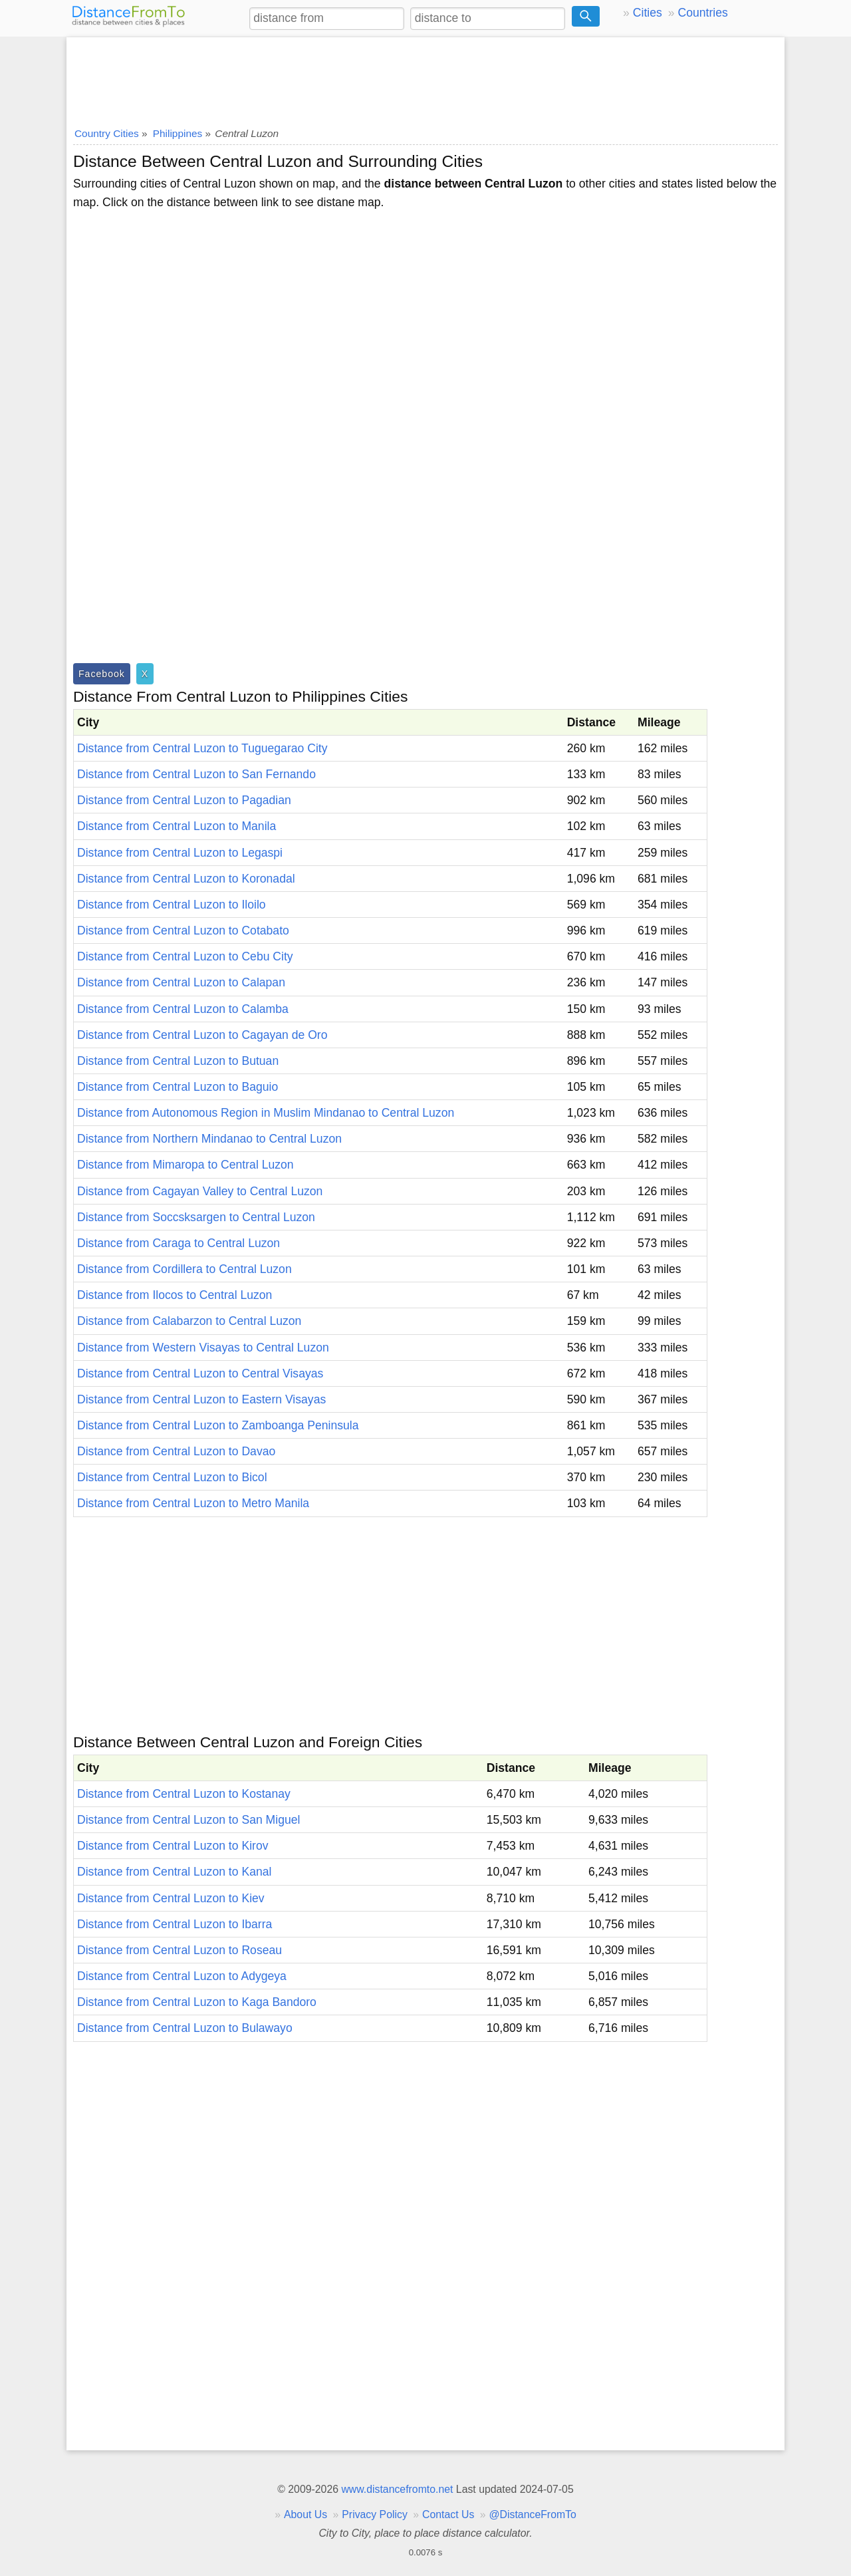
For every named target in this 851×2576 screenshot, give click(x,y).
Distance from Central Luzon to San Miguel (188, 1819)
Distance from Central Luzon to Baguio (177, 1086)
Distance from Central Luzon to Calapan (181, 982)
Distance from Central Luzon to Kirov (173, 1845)
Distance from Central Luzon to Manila (176, 826)
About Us (305, 2514)
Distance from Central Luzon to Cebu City (185, 956)
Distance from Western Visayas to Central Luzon (203, 1347)
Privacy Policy (375, 2514)
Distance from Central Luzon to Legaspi (180, 852)
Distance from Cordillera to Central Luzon (184, 1269)
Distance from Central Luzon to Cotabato (183, 930)
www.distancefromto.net (397, 2489)
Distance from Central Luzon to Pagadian (184, 800)
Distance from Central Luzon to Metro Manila (193, 1503)
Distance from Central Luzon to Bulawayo (185, 2028)
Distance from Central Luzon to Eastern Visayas (201, 1399)
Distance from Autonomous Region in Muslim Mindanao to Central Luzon (265, 1112)
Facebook (101, 673)
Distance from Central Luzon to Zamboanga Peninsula (217, 1425)
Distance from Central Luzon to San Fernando (196, 774)
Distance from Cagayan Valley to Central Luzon (199, 1191)
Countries (702, 12)
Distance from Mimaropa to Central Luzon (185, 1164)
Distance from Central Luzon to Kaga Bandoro (196, 2002)
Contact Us (448, 2514)
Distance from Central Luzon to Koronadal (186, 878)
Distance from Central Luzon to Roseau (179, 1950)
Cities (647, 12)
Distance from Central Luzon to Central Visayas (200, 1373)
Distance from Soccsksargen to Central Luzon (196, 1217)
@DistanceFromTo (532, 2514)
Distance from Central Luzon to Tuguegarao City (202, 748)
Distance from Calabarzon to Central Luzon (189, 1321)
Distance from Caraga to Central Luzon (178, 1243)
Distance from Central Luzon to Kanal (174, 1871)
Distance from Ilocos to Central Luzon (174, 1295)
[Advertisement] (425, 78)
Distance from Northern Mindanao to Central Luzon (209, 1138)
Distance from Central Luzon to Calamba (183, 1009)
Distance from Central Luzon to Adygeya (182, 1976)
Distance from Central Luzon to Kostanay (184, 1793)
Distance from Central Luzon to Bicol (172, 1477)
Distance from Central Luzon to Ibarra (174, 1924)
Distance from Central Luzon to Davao (176, 1451)
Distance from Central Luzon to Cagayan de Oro (202, 1035)
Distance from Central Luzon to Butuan (178, 1061)
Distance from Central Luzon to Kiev (171, 1898)
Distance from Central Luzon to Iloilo (171, 904)
